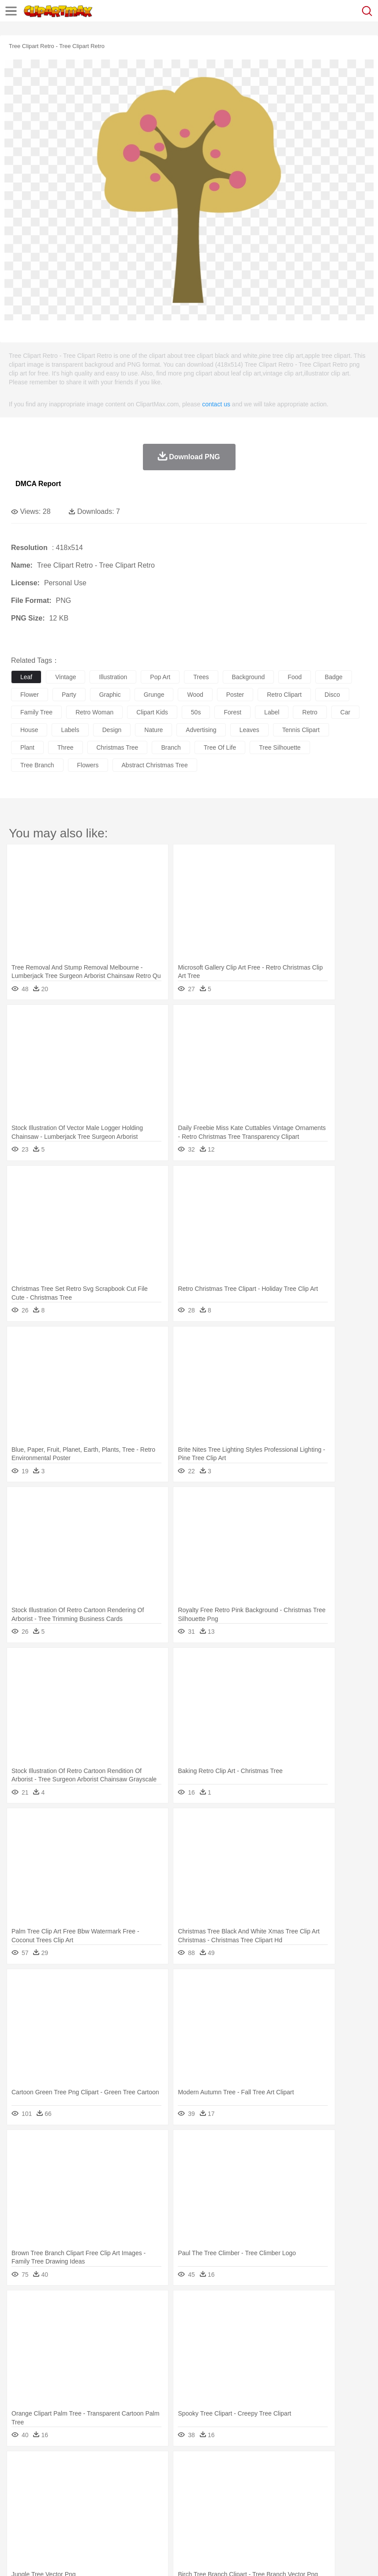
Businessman (153, 2493)
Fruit (157, 2520)
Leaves (89, 2467)
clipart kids (152, 712)
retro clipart (284, 694)
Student (46, 2506)
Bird (73, 2480)
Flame (189, 2467)
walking (238, 2493)
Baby (62, 2493)
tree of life (220, 747)
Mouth (348, 2493)
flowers (88, 765)
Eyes (217, 2493)
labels (70, 729)
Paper (348, 2506)
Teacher (71, 2506)
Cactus (112, 2467)
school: (20, 2505)
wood (195, 694)
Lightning (259, 2467)
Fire (171, 2467)
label (271, 712)
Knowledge (275, 2506)
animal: (20, 2479)
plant (27, 747)
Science (326, 2506)
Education (194, 2506)
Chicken (133, 2480)
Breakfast (43, 2520)
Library (302, 2506)
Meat (174, 2520)
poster (235, 694)
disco (332, 694)
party (69, 694)
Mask (43, 2493)
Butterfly (94, 2480)
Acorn (43, 2467)
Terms (40, 2557)
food (295, 676)
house (29, 729)
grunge (154, 694)
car (346, 712)
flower (29, 694)
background (248, 676)
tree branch (37, 765)
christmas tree (117, 747)
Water (355, 2467)
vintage (65, 676)
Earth (154, 2467)
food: (17, 2519)
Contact (104, 2557)
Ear (201, 2493)
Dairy (66, 2520)
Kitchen (280, 2520)
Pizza (323, 2520)
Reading (147, 2506)
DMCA (131, 2557)
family (100, 2493)
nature (153, 729)
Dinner (303, 2520)
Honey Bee (293, 2480)
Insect (320, 2480)
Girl (294, 2493)
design (112, 729)
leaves (249, 729)
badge (333, 676)
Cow (155, 2480)
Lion (338, 2480)
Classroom (117, 2506)
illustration (113, 676)
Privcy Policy (71, 2557)
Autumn (65, 2467)
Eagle (207, 2480)
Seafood (226, 2520)
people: (20, 2492)
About (17, 2557)
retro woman (94, 712)
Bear (57, 2480)
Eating (343, 2520)
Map (251, 2506)
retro (309, 712)
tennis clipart (301, 729)
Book (93, 2506)
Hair (279, 2493)
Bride (80, 2493)
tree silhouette (279, 747)
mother (122, 2493)
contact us (216, 404)
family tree (36, 712)
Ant (41, 2480)
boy (309, 2493)
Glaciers (212, 2467)
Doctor (183, 2493)
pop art (160, 676)
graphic (110, 694)
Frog (268, 2480)
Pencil (169, 2506)
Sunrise (305, 2467)
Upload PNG (164, 2557)
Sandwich (198, 2520)
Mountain (330, 2467)
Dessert (88, 2520)
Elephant (230, 2480)
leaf (26, 676)
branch (170, 747)
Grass (235, 2467)
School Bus (226, 2506)
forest (232, 712)
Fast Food (134, 2520)
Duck (188, 2480)
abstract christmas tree (155, 765)
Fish (252, 2480)
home (261, 2493)
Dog (171, 2480)
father (327, 2493)
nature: (19, 2466)
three (65, 747)
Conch (134, 2467)
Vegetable (253, 2520)
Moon (283, 2467)
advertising (201, 729)
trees (201, 676)
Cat (114, 2480)
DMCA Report (38, 483)
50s (196, 712)
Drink (110, 2520)
